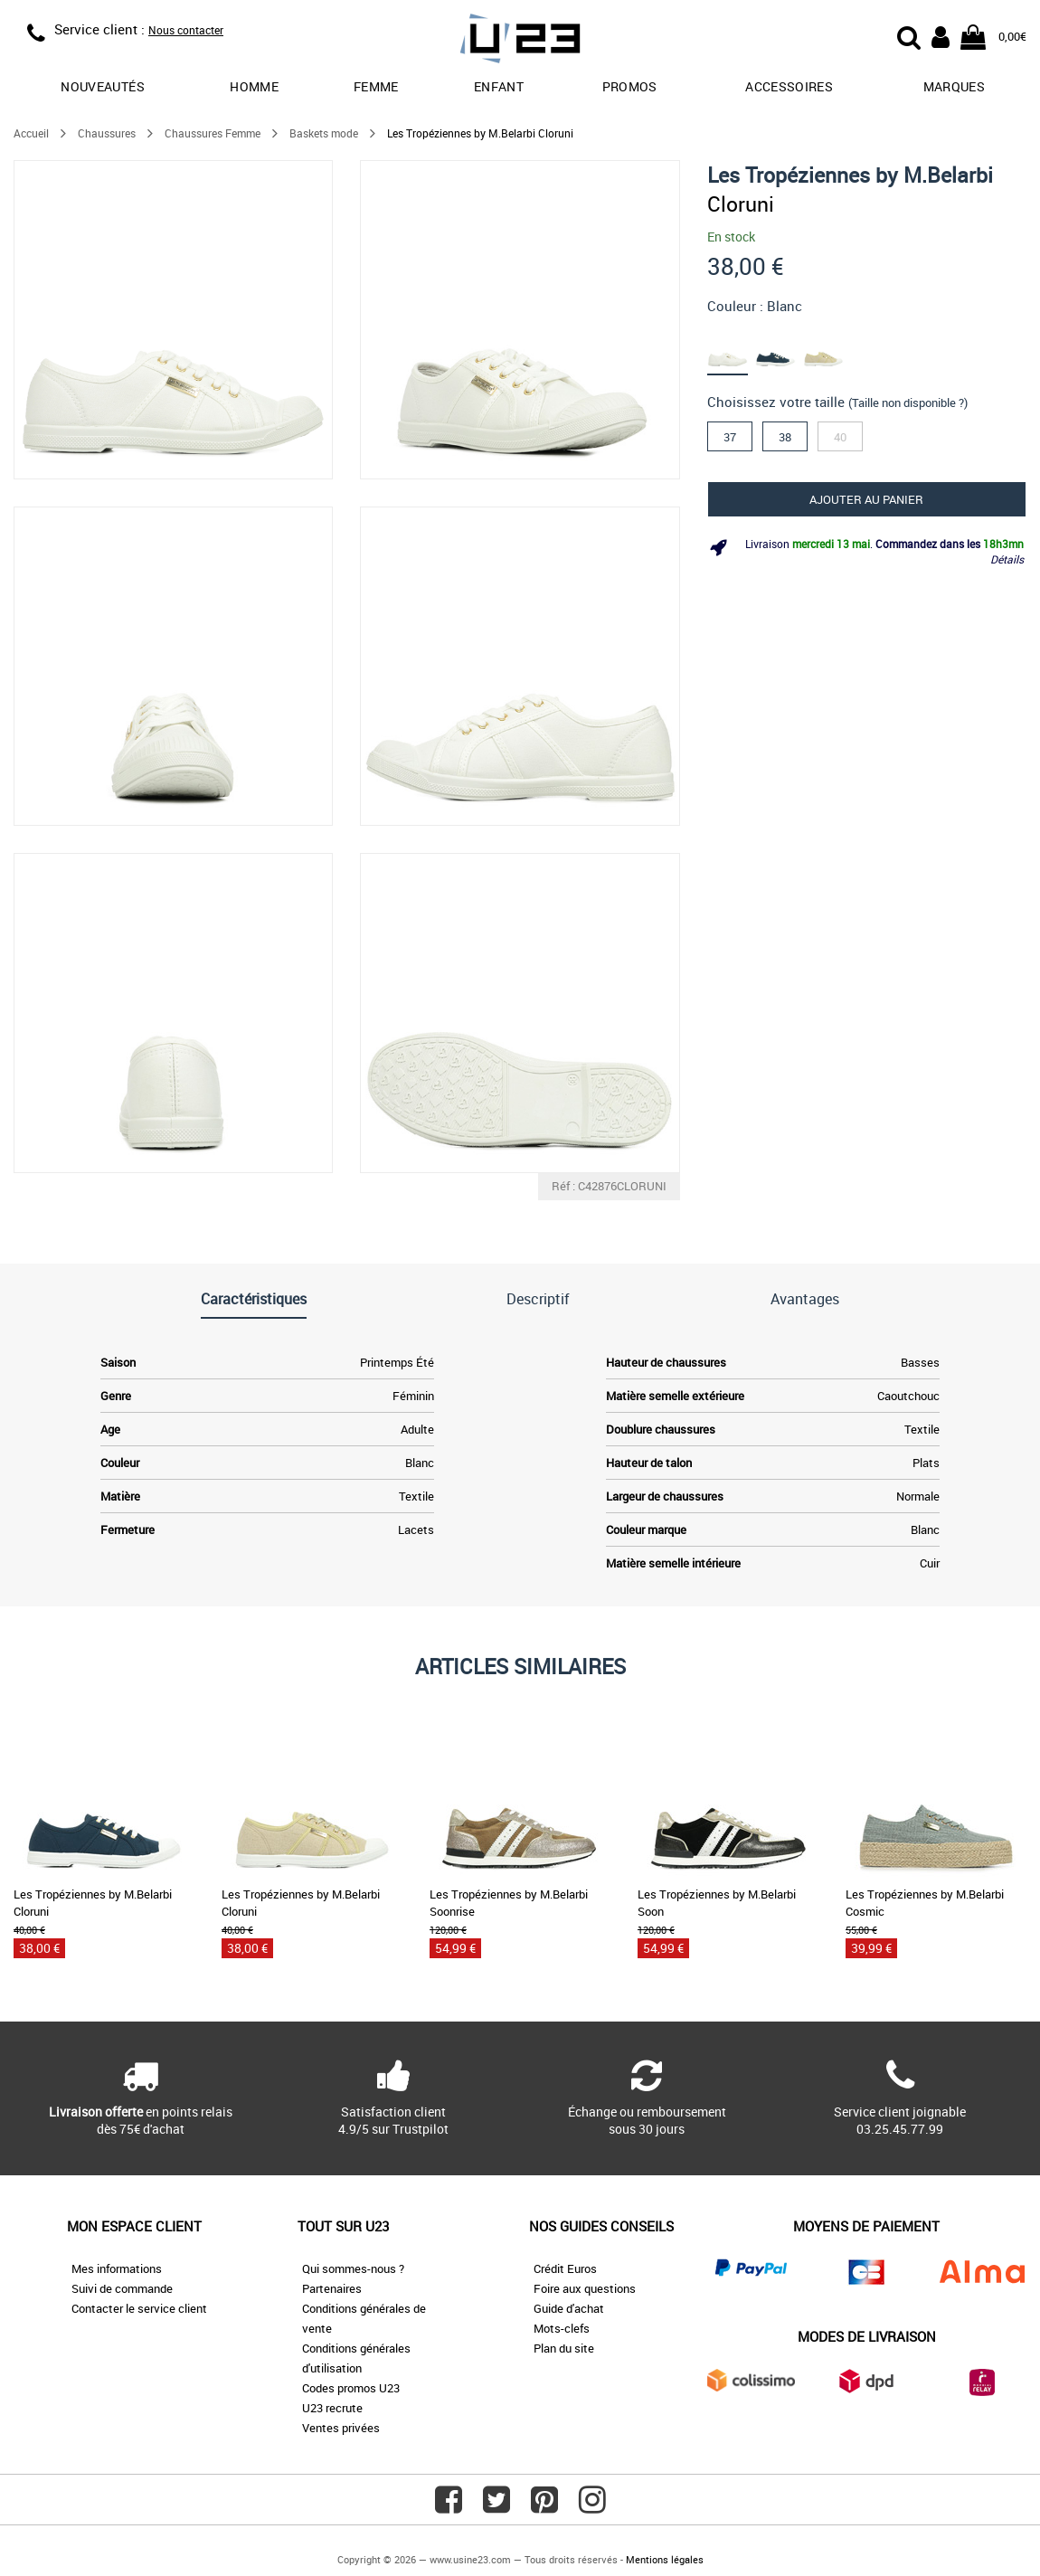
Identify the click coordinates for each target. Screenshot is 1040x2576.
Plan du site (564, 2348)
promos (629, 86)
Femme (376, 86)
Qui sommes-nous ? (353, 2268)
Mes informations (116, 2268)
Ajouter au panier (866, 499)
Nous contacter (185, 30)
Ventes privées (341, 2428)
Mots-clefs (562, 2328)
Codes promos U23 (351, 2388)
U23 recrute (332, 2408)
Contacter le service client (139, 2308)
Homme (254, 86)
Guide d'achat (569, 2308)
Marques (954, 86)
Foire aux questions (585, 2288)
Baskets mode (323, 133)
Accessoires (789, 86)
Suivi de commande (122, 2288)
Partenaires (332, 2288)
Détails (1007, 559)
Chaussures (107, 133)
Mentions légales (665, 2559)
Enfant (499, 86)
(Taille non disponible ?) (908, 402)
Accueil (31, 133)
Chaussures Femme (212, 133)
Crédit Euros (565, 2268)
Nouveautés (103, 86)
